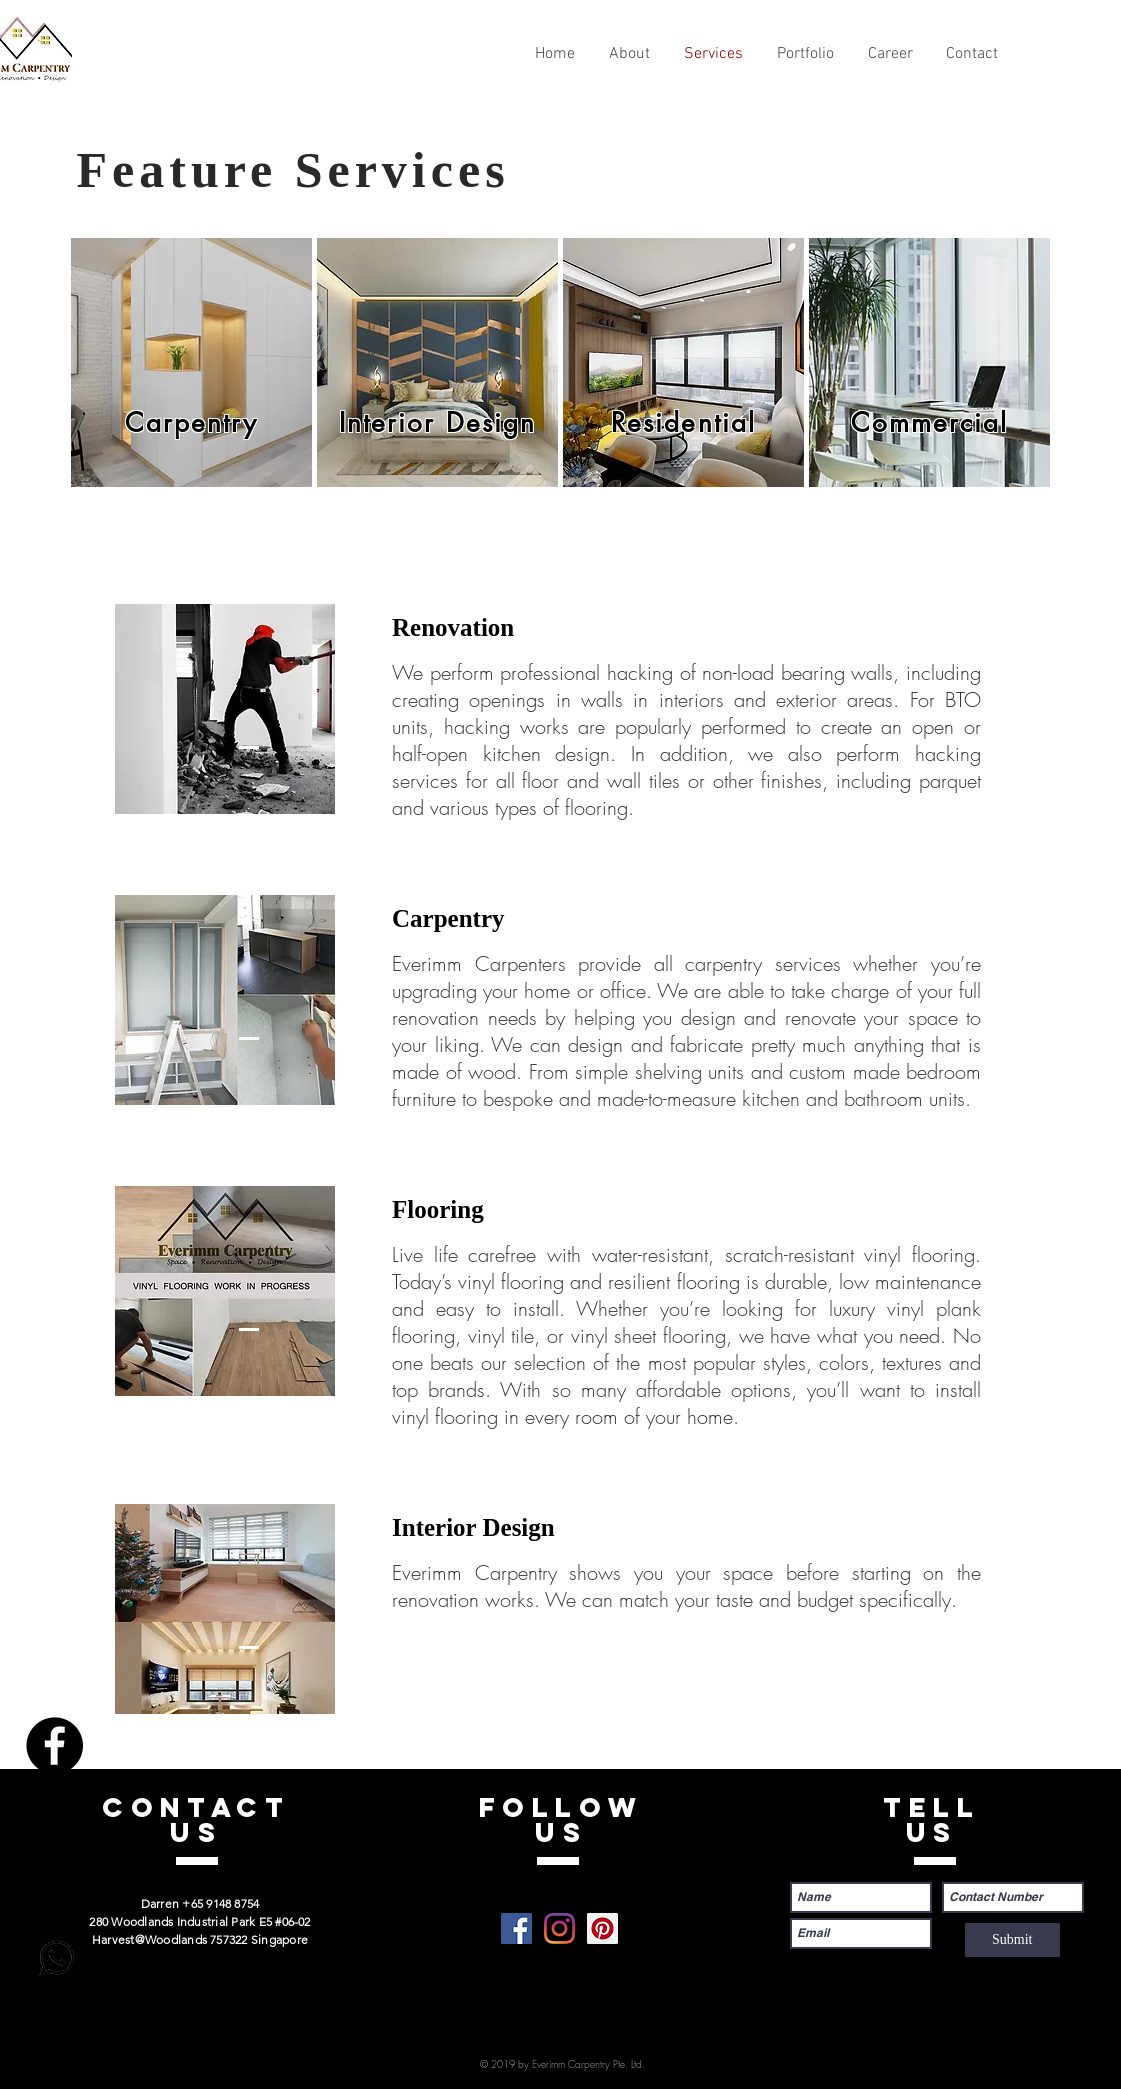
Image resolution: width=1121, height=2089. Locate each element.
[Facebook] (54, 1745)
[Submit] (1012, 1940)
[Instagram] (54, 1815)
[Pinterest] (54, 1885)
